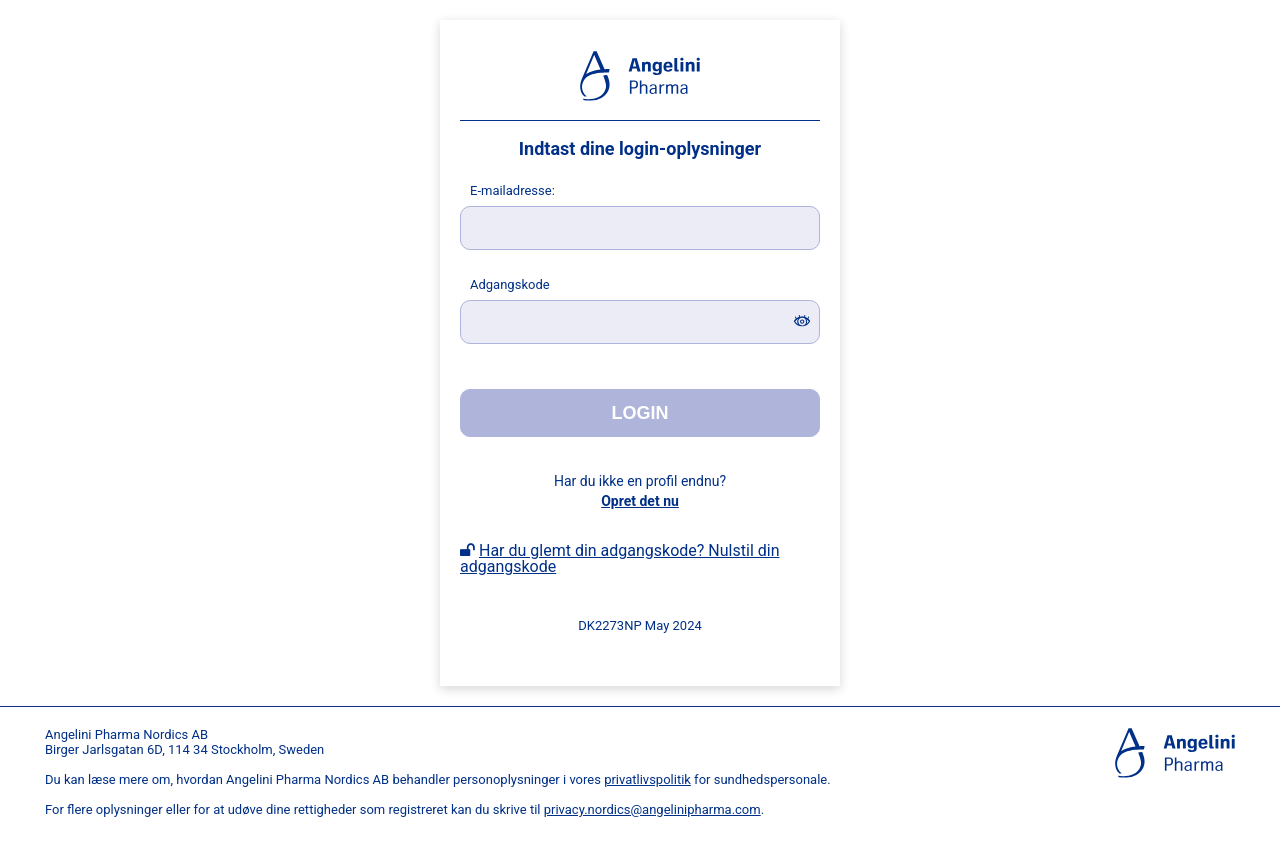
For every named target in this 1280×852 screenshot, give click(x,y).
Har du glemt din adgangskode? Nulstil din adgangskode (619, 558)
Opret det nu (640, 501)
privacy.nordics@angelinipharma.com (652, 809)
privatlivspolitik (647, 779)
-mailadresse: (512, 190)
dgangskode (510, 284)
